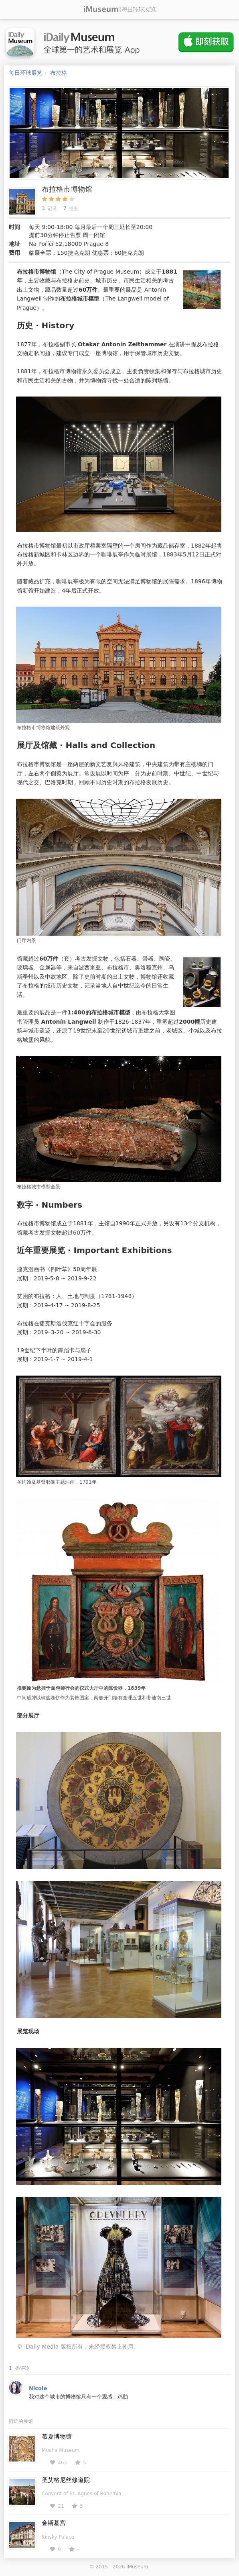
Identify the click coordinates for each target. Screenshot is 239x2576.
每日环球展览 (26, 73)
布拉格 (58, 73)
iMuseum (137, 2567)
